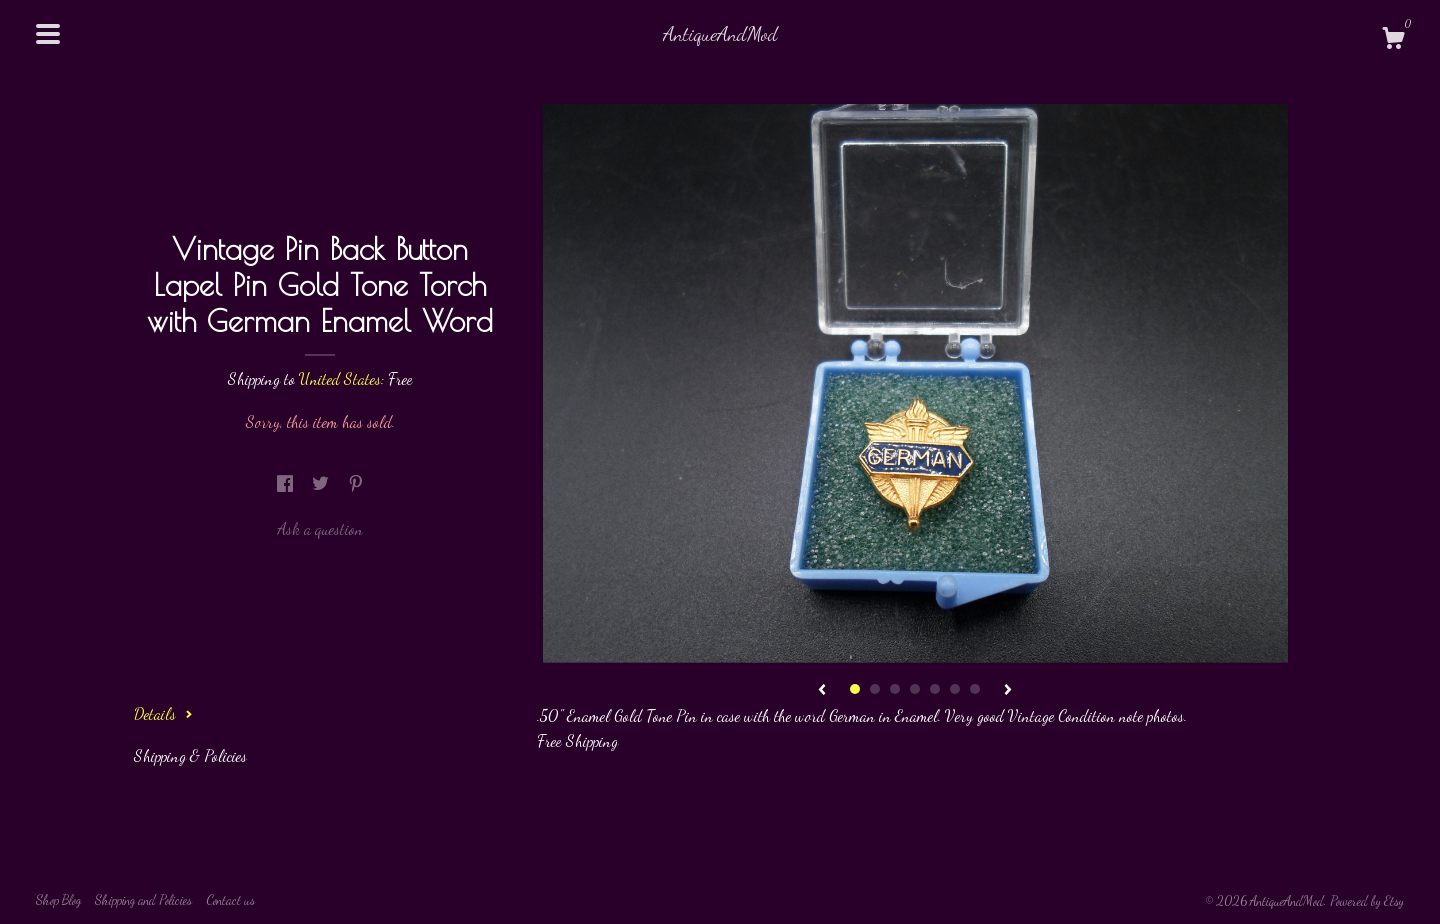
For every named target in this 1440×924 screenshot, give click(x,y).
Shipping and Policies (143, 900)
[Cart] (1393, 41)
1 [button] (855, 689)
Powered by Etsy (1367, 901)
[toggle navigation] (48, 34)
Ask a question (320, 528)
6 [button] (955, 689)
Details (163, 713)
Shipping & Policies (190, 755)
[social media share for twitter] (322, 483)
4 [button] (915, 689)
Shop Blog (58, 900)
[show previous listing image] (822, 691)
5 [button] (935, 689)
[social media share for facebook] (287, 483)
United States (340, 378)
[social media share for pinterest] (356, 483)
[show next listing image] (1008, 691)
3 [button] (895, 689)
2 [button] (875, 689)
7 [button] (975, 689)
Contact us (230, 900)
